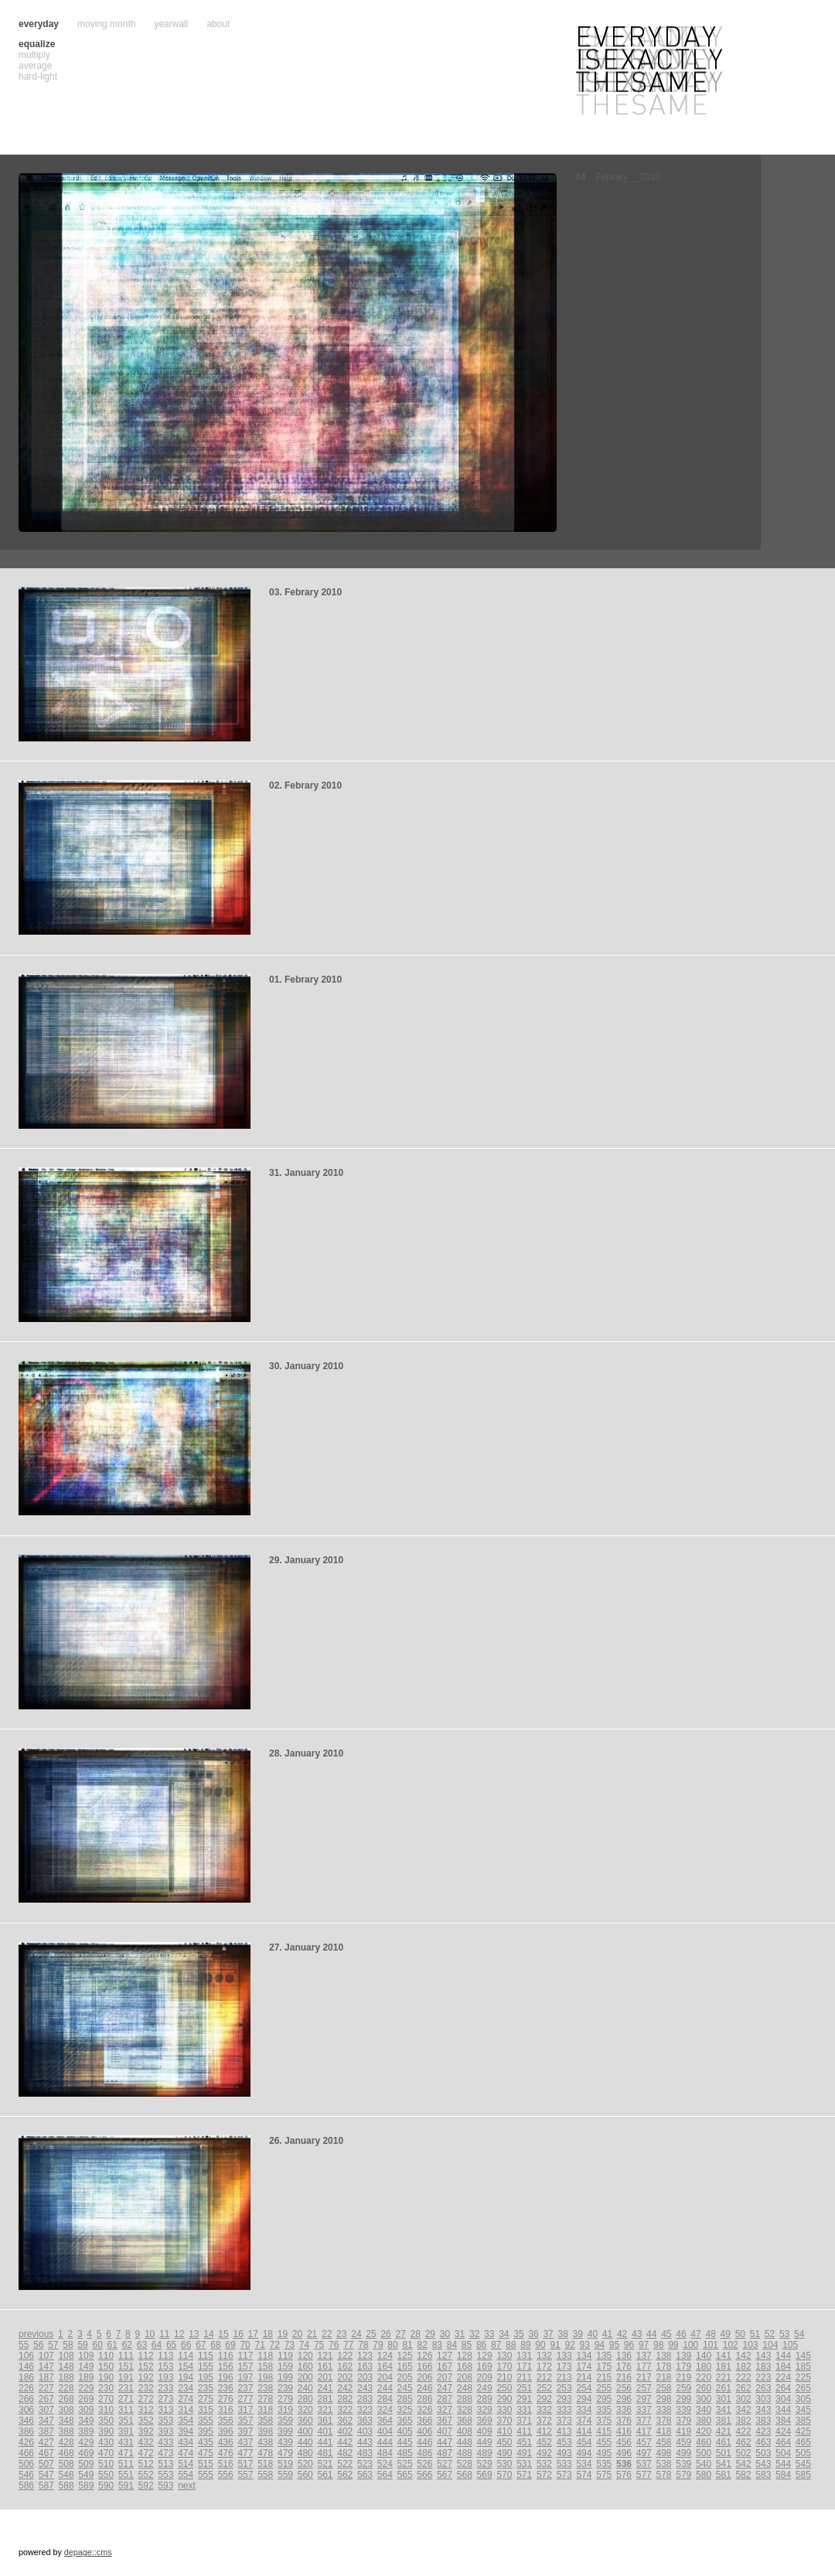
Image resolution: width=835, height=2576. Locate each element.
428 (66, 2442)
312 (146, 2409)
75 (319, 2344)
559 (285, 2474)
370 (504, 2420)
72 (275, 2344)
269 (86, 2399)
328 (464, 2409)
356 (225, 2420)
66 (186, 2344)
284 (385, 2399)
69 (230, 2344)
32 (474, 2334)
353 (165, 2420)
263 (763, 2388)
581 (723, 2474)
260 (703, 2388)
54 (799, 2334)
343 (763, 2409)
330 (504, 2409)
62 (127, 2344)
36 (533, 2334)
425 (803, 2431)
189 (86, 2377)
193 (165, 2377)
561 (324, 2474)
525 (405, 2463)
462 (744, 2442)
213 (564, 2377)
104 (770, 2344)
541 (723, 2463)
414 (583, 2431)
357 (245, 2420)
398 (265, 2431)
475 (205, 2453)
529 (484, 2463)
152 (146, 2366)
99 (673, 2344)
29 (430, 2334)
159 (285, 2366)
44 (651, 2334)
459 (683, 2442)
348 (66, 2420)
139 (683, 2355)
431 (126, 2442)
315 (205, 2409)
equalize (37, 44)
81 (407, 2344)
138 (664, 2355)
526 (424, 2463)
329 (484, 2409)
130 (504, 2355)
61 (112, 2344)
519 (285, 2463)
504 (783, 2453)
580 (703, 2474)
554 (185, 2474)
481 (324, 2453)
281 (324, 2399)
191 (126, 2377)
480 (305, 2453)
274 (185, 2399)
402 (345, 2431)
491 (524, 2453)
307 (46, 2409)
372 (544, 2420)
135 (604, 2355)
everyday (39, 24)
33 (489, 2334)
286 (424, 2399)
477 (245, 2453)
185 (803, 2366)
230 (106, 2388)
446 (424, 2442)
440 (305, 2442)
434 (185, 2442)
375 (604, 2420)
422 (744, 2431)
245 (405, 2388)
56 (38, 2344)
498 (664, 2453)
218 (664, 2377)
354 (185, 2420)
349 (86, 2420)
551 (126, 2474)
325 (405, 2409)
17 (253, 2334)
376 (624, 2420)
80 (392, 2344)
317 (245, 2409)
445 (405, 2442)
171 (524, 2366)
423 (763, 2431)
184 (783, 2366)
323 (365, 2409)
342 (744, 2409)
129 (484, 2355)
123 (365, 2355)
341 (723, 2409)
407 (444, 2431)
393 (165, 2431)
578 (664, 2474)
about (218, 24)
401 (324, 2431)
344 (783, 2409)
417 (644, 2431)
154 (185, 2366)
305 (803, 2399)
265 (803, 2388)
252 (544, 2388)
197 (245, 2377)
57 (53, 2344)
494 (583, 2453)
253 (564, 2388)
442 (345, 2442)
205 (405, 2377)
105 (790, 2344)
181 (723, 2366)
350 (106, 2420)
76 (334, 2344)
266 (26, 2399)
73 (290, 2344)
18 (268, 2334)
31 (460, 2334)
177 (644, 2366)
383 (763, 2420)
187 (46, 2377)
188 (66, 2377)
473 (165, 2453)
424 (783, 2431)
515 (205, 2463)
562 (345, 2474)
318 (265, 2409)
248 (464, 2388)
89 (525, 2344)
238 (265, 2388)
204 (385, 2377)
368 (464, 2420)
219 (683, 2377)
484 (385, 2453)
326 (424, 2409)
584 (783, 2474)
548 (66, 2474)
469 (86, 2453)
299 (683, 2399)
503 (763, 2453)
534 (583, 2463)
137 (644, 2355)
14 (208, 2334)
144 (783, 2355)
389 (86, 2431)
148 (66, 2366)
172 (544, 2366)
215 (604, 2377)
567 (444, 2474)
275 (205, 2399)
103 (750, 2344)
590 (106, 2485)
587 (46, 2485)
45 (666, 2334)
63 (142, 2344)
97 (644, 2344)
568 (464, 2474)
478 (265, 2453)
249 (484, 2388)
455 (604, 2442)
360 (305, 2420)
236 (225, 2388)
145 (803, 2355)
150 (106, 2366)
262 (744, 2388)
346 (26, 2420)
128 (464, 2355)
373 (564, 2420)
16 (238, 2334)
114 (185, 2355)
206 (424, 2377)
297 (644, 2399)
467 (46, 2453)
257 (644, 2388)
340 (703, 2409)
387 (46, 2431)
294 (583, 2399)
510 (106, 2463)
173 (564, 2366)
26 (385, 2334)
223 (763, 2377)
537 (644, 2463)
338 (664, 2409)
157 (245, 2366)
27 (400, 2334)
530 (504, 2463)
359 (285, 2420)
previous (36, 2334)
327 (444, 2409)
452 (544, 2442)
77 (348, 2344)
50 (740, 2334)
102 (730, 2344)
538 (664, 2463)
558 (265, 2474)
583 (763, 2474)
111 (126, 2355)
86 (481, 2344)
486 (424, 2453)
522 (345, 2463)
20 (297, 2334)
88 (511, 2344)
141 (723, 2355)
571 (524, 2474)
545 (803, 2463)
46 (681, 2334)
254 (583, 2388)
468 (66, 2453)
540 (703, 2463)
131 (524, 2355)
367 (444, 2420)
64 (157, 2344)
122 (345, 2355)
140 (703, 2355)
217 (644, 2377)
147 (46, 2366)
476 (225, 2453)
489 (484, 2453)
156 (225, 2366)
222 (744, 2377)
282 (345, 2399)
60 (97, 2344)
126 (424, 2355)
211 (524, 2377)
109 (86, 2355)
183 (763, 2366)
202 (345, 2377)
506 (26, 2463)
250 (504, 2388)
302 (744, 2399)
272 (146, 2399)
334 (583, 2409)
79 (378, 2344)
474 (185, 2453)
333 (564, 2409)
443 (365, 2442)
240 (305, 2388)
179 (683, 2366)
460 (703, 2442)
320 (305, 2409)
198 (265, 2377)
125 (405, 2355)
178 (664, 2366)
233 (165, 2388)
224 (783, 2377)
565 (405, 2474)
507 (46, 2463)
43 (637, 2334)
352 (146, 2420)
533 (564, 2463)
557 (245, 2474)
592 (146, 2485)
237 (245, 2388)
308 (66, 2409)
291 (524, 2399)
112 (146, 2355)
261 (723, 2388)
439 (285, 2442)
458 (664, 2442)
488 (464, 2453)
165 (405, 2366)
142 (744, 2355)
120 (305, 2355)
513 (165, 2463)
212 (544, 2377)
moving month (106, 24)
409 (484, 2431)
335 (604, 2409)
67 (201, 2344)
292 (544, 2399)
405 (405, 2431)
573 (564, 2474)
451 (524, 2442)
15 (223, 2334)
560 (305, 2474)
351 (126, 2420)
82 (423, 2344)
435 (205, 2442)
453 (564, 2442)
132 (544, 2355)
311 (126, 2409)
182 (744, 2366)
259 (683, 2388)
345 (803, 2409)
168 (464, 2366)
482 (345, 2453)
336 (624, 2409)
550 (106, 2474)
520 (305, 2463)
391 (126, 2431)
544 (783, 2463)
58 (68, 2344)
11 (164, 2334)
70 (245, 2344)
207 (444, 2377)
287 (444, 2399)
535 (604, 2463)
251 (524, 2388)
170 (504, 2366)
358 (265, 2420)
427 (46, 2442)
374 (583, 2420)
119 (285, 2355)
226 (26, 2388)
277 (245, 2399)
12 (179, 2334)
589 (86, 2485)
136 (624, 2355)
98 (658, 2344)
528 (464, 2463)
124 (385, 2355)
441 (324, 2442)
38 (563, 2334)
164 (385, 2366)
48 (710, 2334)
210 (504, 2377)
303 (763, 2399)
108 (66, 2355)
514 (185, 2463)
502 (744, 2453)
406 (424, 2431)
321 (324, 2409)
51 (755, 2334)
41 (607, 2334)
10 (150, 2334)
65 (171, 2344)
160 (305, 2366)
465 (803, 2442)
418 (664, 2431)
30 (445, 2334)
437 (245, 2442)
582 (744, 2474)
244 (385, 2388)
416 (624, 2431)
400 (305, 2431)
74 (304, 2344)
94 (600, 2344)
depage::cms (88, 2552)
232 (146, 2388)
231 (126, 2388)
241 (324, 2388)
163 (365, 2366)
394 (185, 2431)
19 (283, 2334)
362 (345, 2420)
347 (46, 2420)
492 (544, 2453)
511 (126, 2463)
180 (703, 2366)
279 (285, 2399)
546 (26, 2474)
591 (126, 2485)
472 (146, 2453)
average (35, 65)
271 (126, 2399)
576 (624, 2474)
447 (444, 2442)
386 (26, 2431)
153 (165, 2366)
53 (784, 2334)
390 (106, 2431)
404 (385, 2431)
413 (564, 2431)
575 (604, 2474)
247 (444, 2388)
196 (225, 2377)
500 (703, 2453)
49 (726, 2334)
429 (86, 2442)
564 (385, 2474)
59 (82, 2344)
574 (583, 2474)
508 (66, 2463)
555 (205, 2474)
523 (365, 2463)
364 (385, 2420)
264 (783, 2388)
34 (504, 2334)
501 (723, 2453)
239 (285, 2388)
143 (763, 2355)
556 (225, 2474)
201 (324, 2377)
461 (723, 2442)
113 (165, 2355)
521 (324, 2463)
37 (548, 2334)
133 (564, 2355)
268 (66, 2399)
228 (66, 2388)
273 (165, 2399)
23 (341, 2334)
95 (614, 2344)
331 (524, 2409)
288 (464, 2399)
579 (683, 2474)
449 (484, 2442)
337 (644, 2409)
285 (405, 2399)
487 (444, 2453)
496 (624, 2453)
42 (622, 2334)
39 (578, 2334)
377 (644, 2420)
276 (225, 2399)
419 (683, 2431)
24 (356, 2334)
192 (146, 2377)
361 (324, 2420)
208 (464, 2377)
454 (583, 2442)
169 (484, 2366)
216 (624, 2377)
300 (703, 2399)
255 (604, 2388)
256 (624, 2388)
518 (265, 2463)
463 (763, 2442)
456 (624, 2442)
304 (783, 2399)
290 (504, 2399)
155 (205, 2366)
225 (803, 2377)
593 (165, 2485)
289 (484, 2399)
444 (385, 2442)
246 (424, 2388)
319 (285, 2409)
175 (604, 2366)
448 (464, 2442)
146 (26, 2366)
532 (544, 2463)
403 (365, 2431)
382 (744, 2420)
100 (690, 2344)
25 (371, 2334)
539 (683, 2463)
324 (385, 2409)
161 (324, 2366)
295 (604, 2399)
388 (66, 2431)
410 (504, 2431)
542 (744, 2463)
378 (664, 2420)
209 (484, 2377)
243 (365, 2388)
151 (126, 2366)
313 (165, 2409)
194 (185, 2377)
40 (593, 2334)
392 (146, 2431)
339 (683, 2409)
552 (146, 2474)
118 (265, 2355)
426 (26, 2442)
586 (26, 2485)
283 (365, 2399)
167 (444, 2366)
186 (26, 2377)
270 (106, 2399)
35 (518, 2334)
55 (24, 2344)
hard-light (38, 76)
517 (245, 2463)
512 (146, 2463)
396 (225, 2431)
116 (225, 2355)
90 (540, 2344)
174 (583, 2366)
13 (194, 2334)
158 (265, 2366)
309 (86, 2409)
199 (285, 2377)
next (187, 2485)
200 (305, 2377)
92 (569, 2344)
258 (664, 2388)
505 (803, 2453)
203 (365, 2377)
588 (66, 2485)
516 (225, 2463)
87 (496, 2344)
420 (703, 2431)
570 (504, 2474)
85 (467, 2344)
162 (345, 2366)
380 (703, 2420)
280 (305, 2399)
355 (205, 2420)
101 (710, 2344)
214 (583, 2377)
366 (424, 2420)
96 (629, 2344)
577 (644, 2474)
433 (165, 2442)
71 (260, 2344)
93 (585, 2344)
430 (106, 2442)
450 (504, 2442)
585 (803, 2474)
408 (464, 2431)
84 (452, 2344)
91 (555, 2344)
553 (165, 2474)
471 (126, 2453)
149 (86, 2366)
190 (106, 2377)
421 (723, 2431)
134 (583, 2355)
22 (327, 2334)
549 (86, 2474)
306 (26, 2409)
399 (285, 2431)
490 (504, 2453)
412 (544, 2431)
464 (783, 2442)
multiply (34, 54)
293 (564, 2399)
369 (484, 2420)
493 (564, 2453)
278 (265, 2399)
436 (225, 2442)
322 (345, 2409)
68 (215, 2344)
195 (205, 2377)
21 (312, 2334)
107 (46, 2355)
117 (245, 2355)
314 (185, 2409)
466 (26, 2453)
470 (106, 2453)
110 (106, 2355)
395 (205, 2431)
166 (424, 2366)
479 (285, 2453)
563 (365, 2474)
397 (245, 2431)
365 (405, 2420)
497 (644, 2453)
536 (624, 2463)
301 (723, 2399)
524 (385, 2463)
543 (763, 2463)
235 (205, 2388)
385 (803, 2420)
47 (695, 2334)
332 (544, 2409)
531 (524, 2463)
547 (46, 2474)
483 (365, 2453)
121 (324, 2355)
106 (26, 2355)
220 (703, 2377)
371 (524, 2420)
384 (783, 2420)
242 (345, 2388)
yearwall (171, 24)
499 (683, 2453)
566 (424, 2474)
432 (146, 2442)
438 (265, 2442)
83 (437, 2344)
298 (664, 2399)
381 (723, 2420)
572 (544, 2474)
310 (106, 2409)
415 (604, 2431)
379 (683, 2420)
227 (46, 2388)
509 (86, 2463)
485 (405, 2453)
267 (46, 2399)
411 (524, 2431)
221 (723, 2377)
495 (604, 2453)
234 (185, 2388)
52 (770, 2334)
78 (363, 2344)
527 (444, 2463)
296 (624, 2399)
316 (225, 2409)
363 (365, 2420)
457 (644, 2442)
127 (444, 2355)
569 (484, 2474)
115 (205, 2355)
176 (624, 2366)
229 (86, 2388)
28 (416, 2334)
